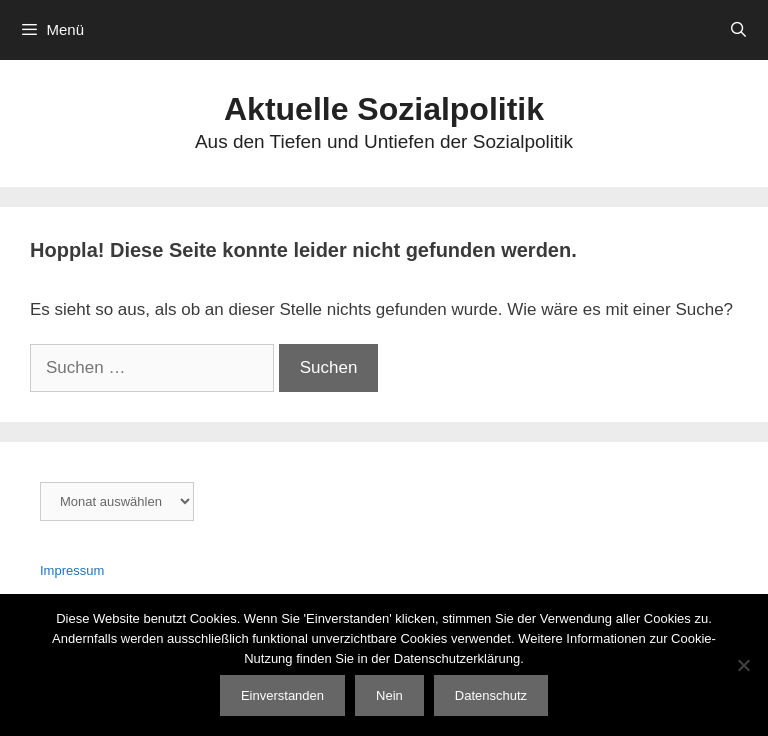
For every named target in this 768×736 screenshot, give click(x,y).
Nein (389, 695)
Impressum (72, 570)
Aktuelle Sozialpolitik (384, 109)
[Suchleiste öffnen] (738, 30)
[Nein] (743, 665)
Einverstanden (282, 695)
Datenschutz (491, 695)
